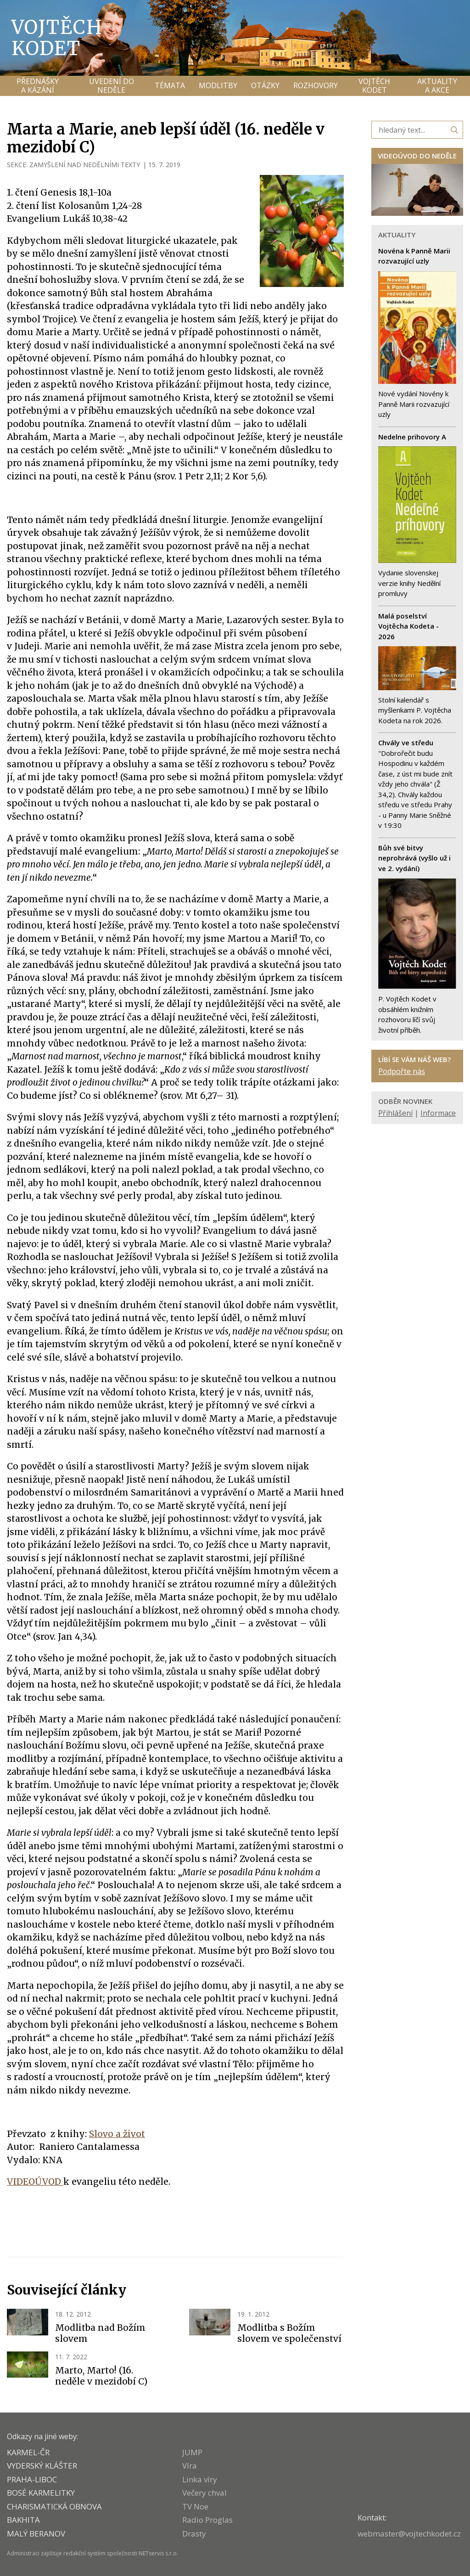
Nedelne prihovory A (412, 436)
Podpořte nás (401, 1071)
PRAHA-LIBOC (32, 2479)
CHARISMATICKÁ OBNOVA (54, 2506)
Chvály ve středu (405, 742)
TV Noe (195, 2506)
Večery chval (204, 2492)
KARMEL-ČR (28, 2452)
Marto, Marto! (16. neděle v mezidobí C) (101, 2376)
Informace (438, 1113)
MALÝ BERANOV (36, 2533)
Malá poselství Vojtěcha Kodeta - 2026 (408, 626)
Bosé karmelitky (41, 2492)
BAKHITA (23, 2519)
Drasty (194, 2533)
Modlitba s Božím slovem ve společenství (289, 2333)
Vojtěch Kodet (57, 38)
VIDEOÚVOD (35, 2181)
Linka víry (199, 2479)
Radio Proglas (207, 2519)
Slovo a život (117, 2133)
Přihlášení (395, 1113)
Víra (189, 2465)
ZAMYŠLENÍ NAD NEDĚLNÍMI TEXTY (84, 164)
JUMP (192, 2452)
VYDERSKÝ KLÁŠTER (42, 2465)
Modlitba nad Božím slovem (100, 2333)
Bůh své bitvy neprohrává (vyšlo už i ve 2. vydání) (414, 858)
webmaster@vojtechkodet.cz (409, 2533)
